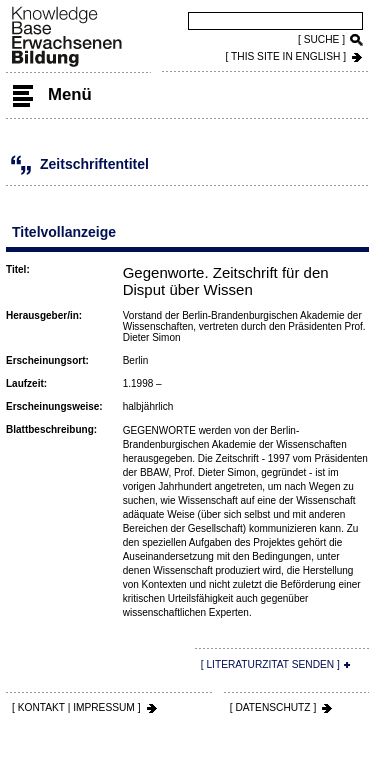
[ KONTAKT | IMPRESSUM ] (76, 707)
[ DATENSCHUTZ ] (273, 707)
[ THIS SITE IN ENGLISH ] (286, 56)
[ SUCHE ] (321, 39)
